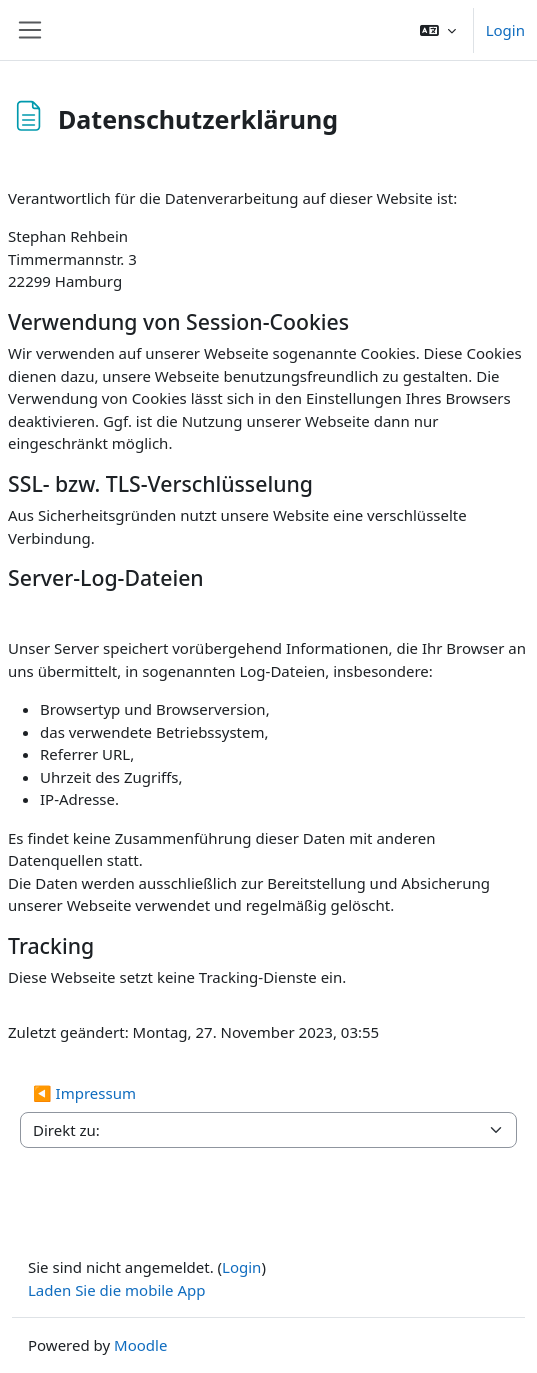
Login (505, 30)
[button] (438, 30)
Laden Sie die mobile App (117, 1290)
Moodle (140, 1345)
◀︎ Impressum (84, 1093)
